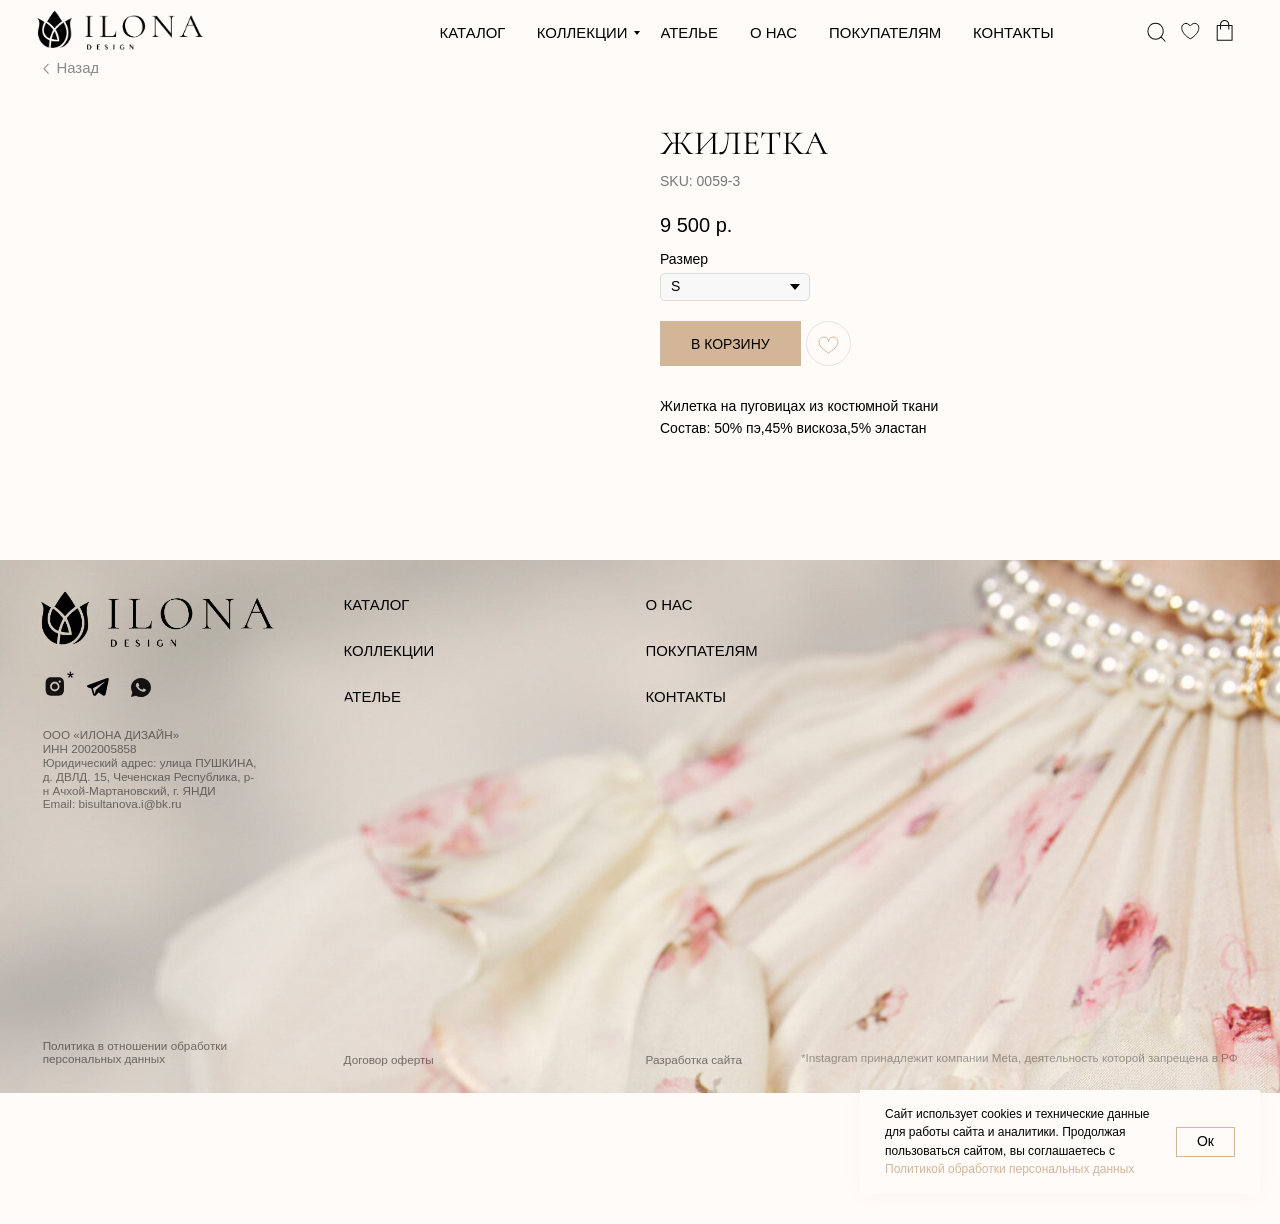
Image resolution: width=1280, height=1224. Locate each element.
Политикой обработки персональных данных (1009, 1169)
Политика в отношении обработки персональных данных (135, 1183)
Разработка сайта (694, 1190)
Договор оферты (389, 1190)
